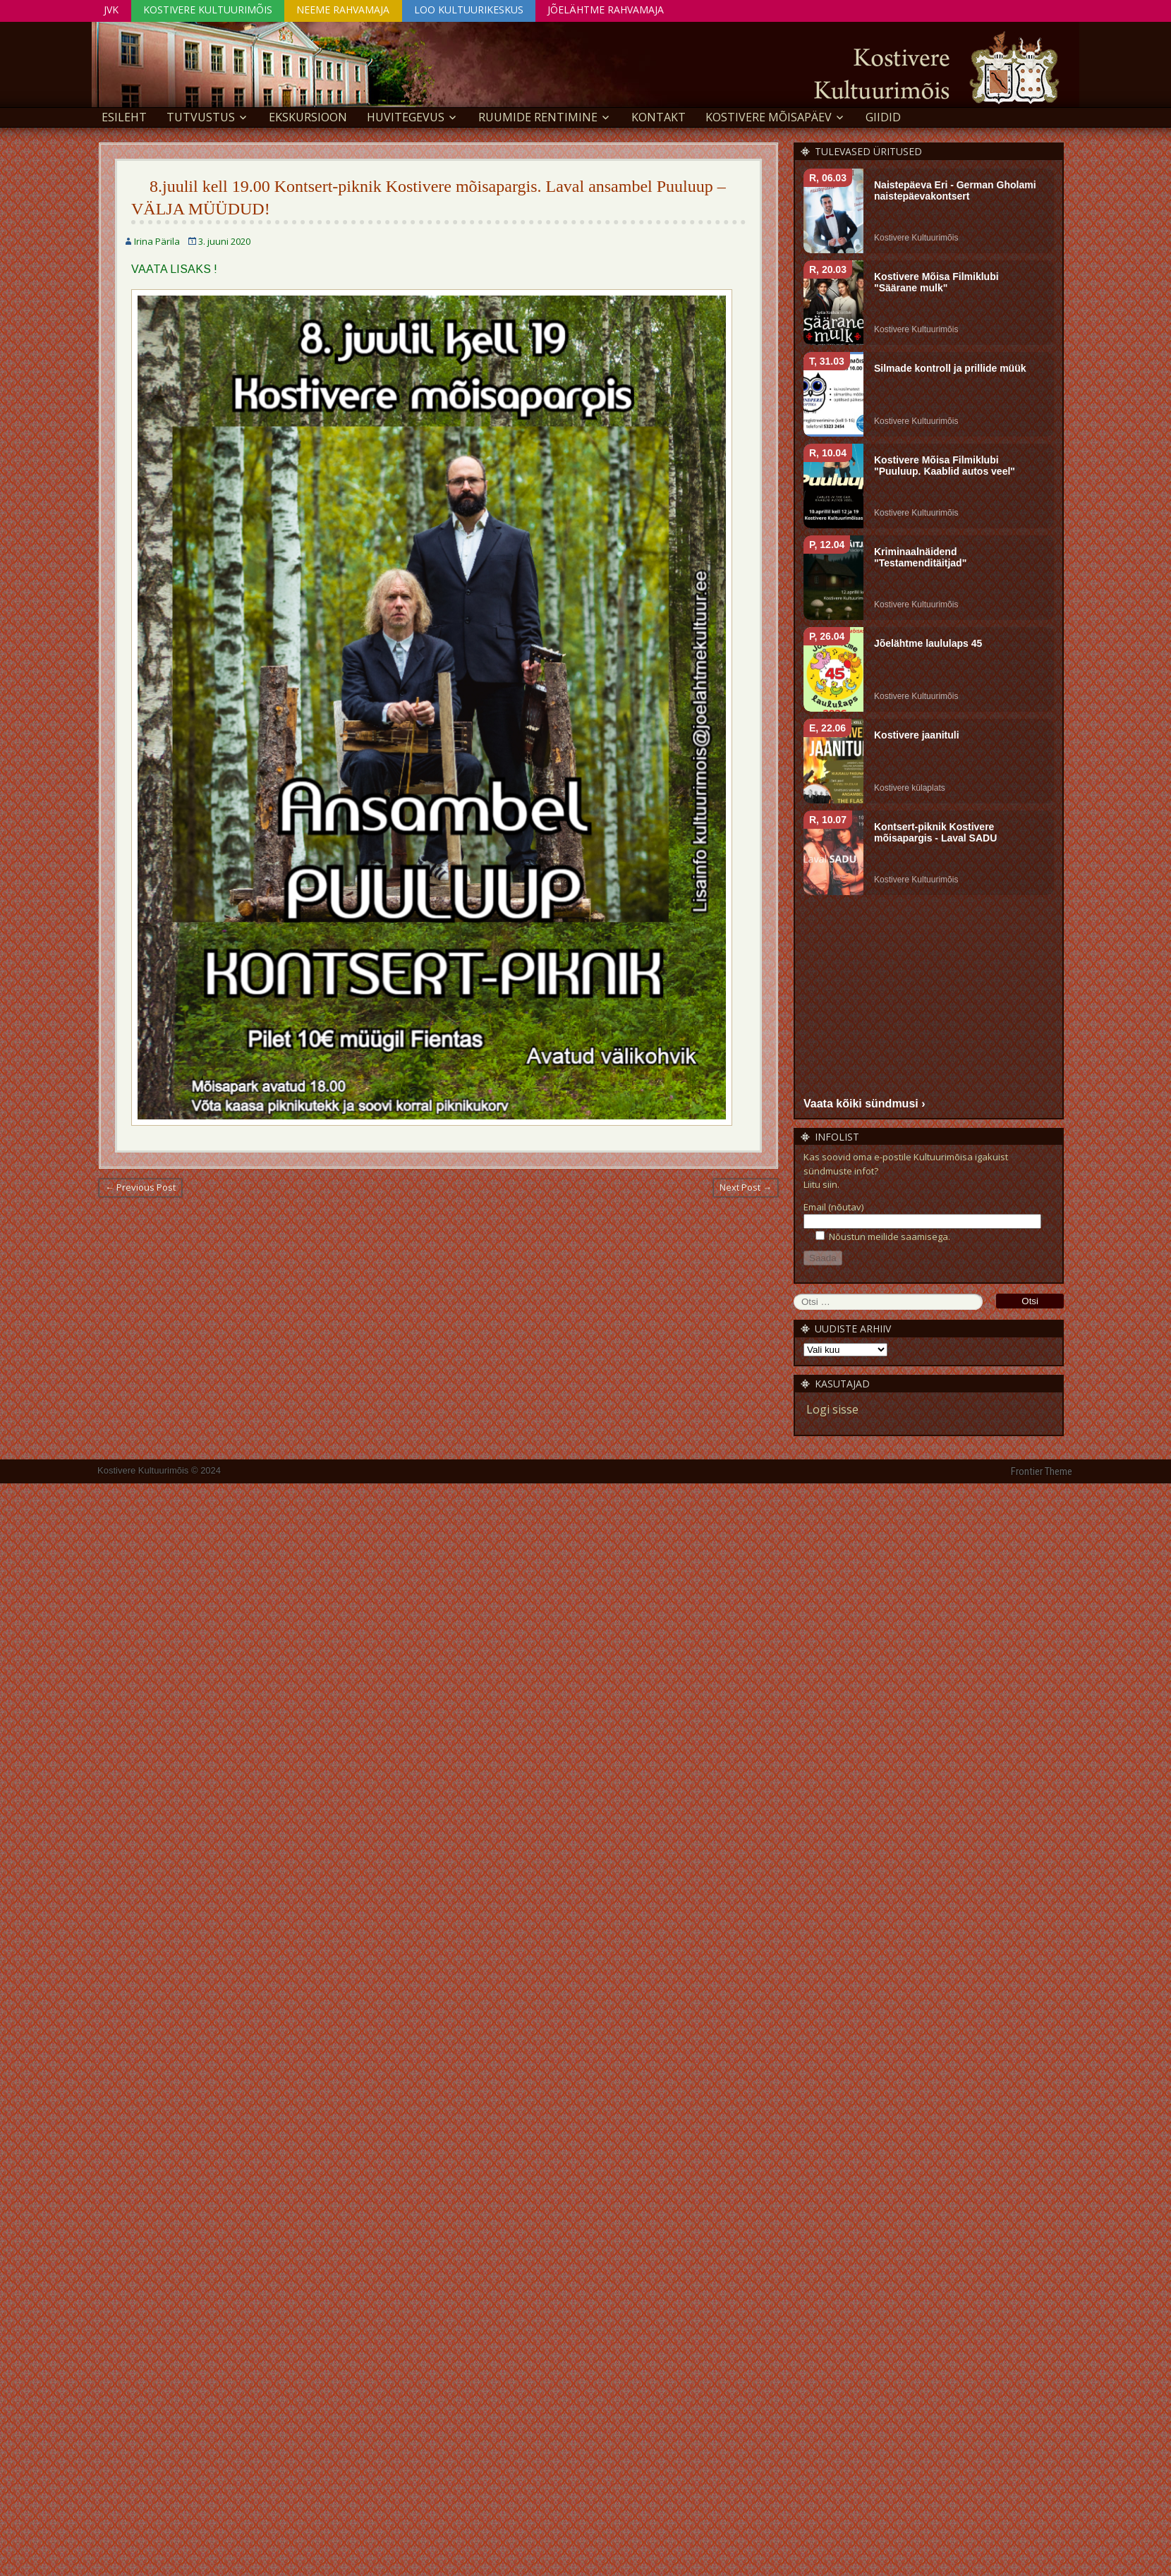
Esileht (124, 117)
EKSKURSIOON (308, 117)
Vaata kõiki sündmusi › (864, 1103)
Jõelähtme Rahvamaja (610, 9)
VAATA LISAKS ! (174, 269)
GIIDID (883, 117)
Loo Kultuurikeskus (472, 9)
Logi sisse (832, 1409)
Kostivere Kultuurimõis (209, 9)
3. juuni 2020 (224, 241)
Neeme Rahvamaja (345, 9)
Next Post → (746, 1187)
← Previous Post (140, 1187)
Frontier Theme (1041, 1471)
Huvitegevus (405, 117)
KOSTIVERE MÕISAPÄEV (768, 117)
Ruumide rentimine (537, 117)
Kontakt (658, 117)
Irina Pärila (157, 241)
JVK (111, 9)
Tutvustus (200, 117)
